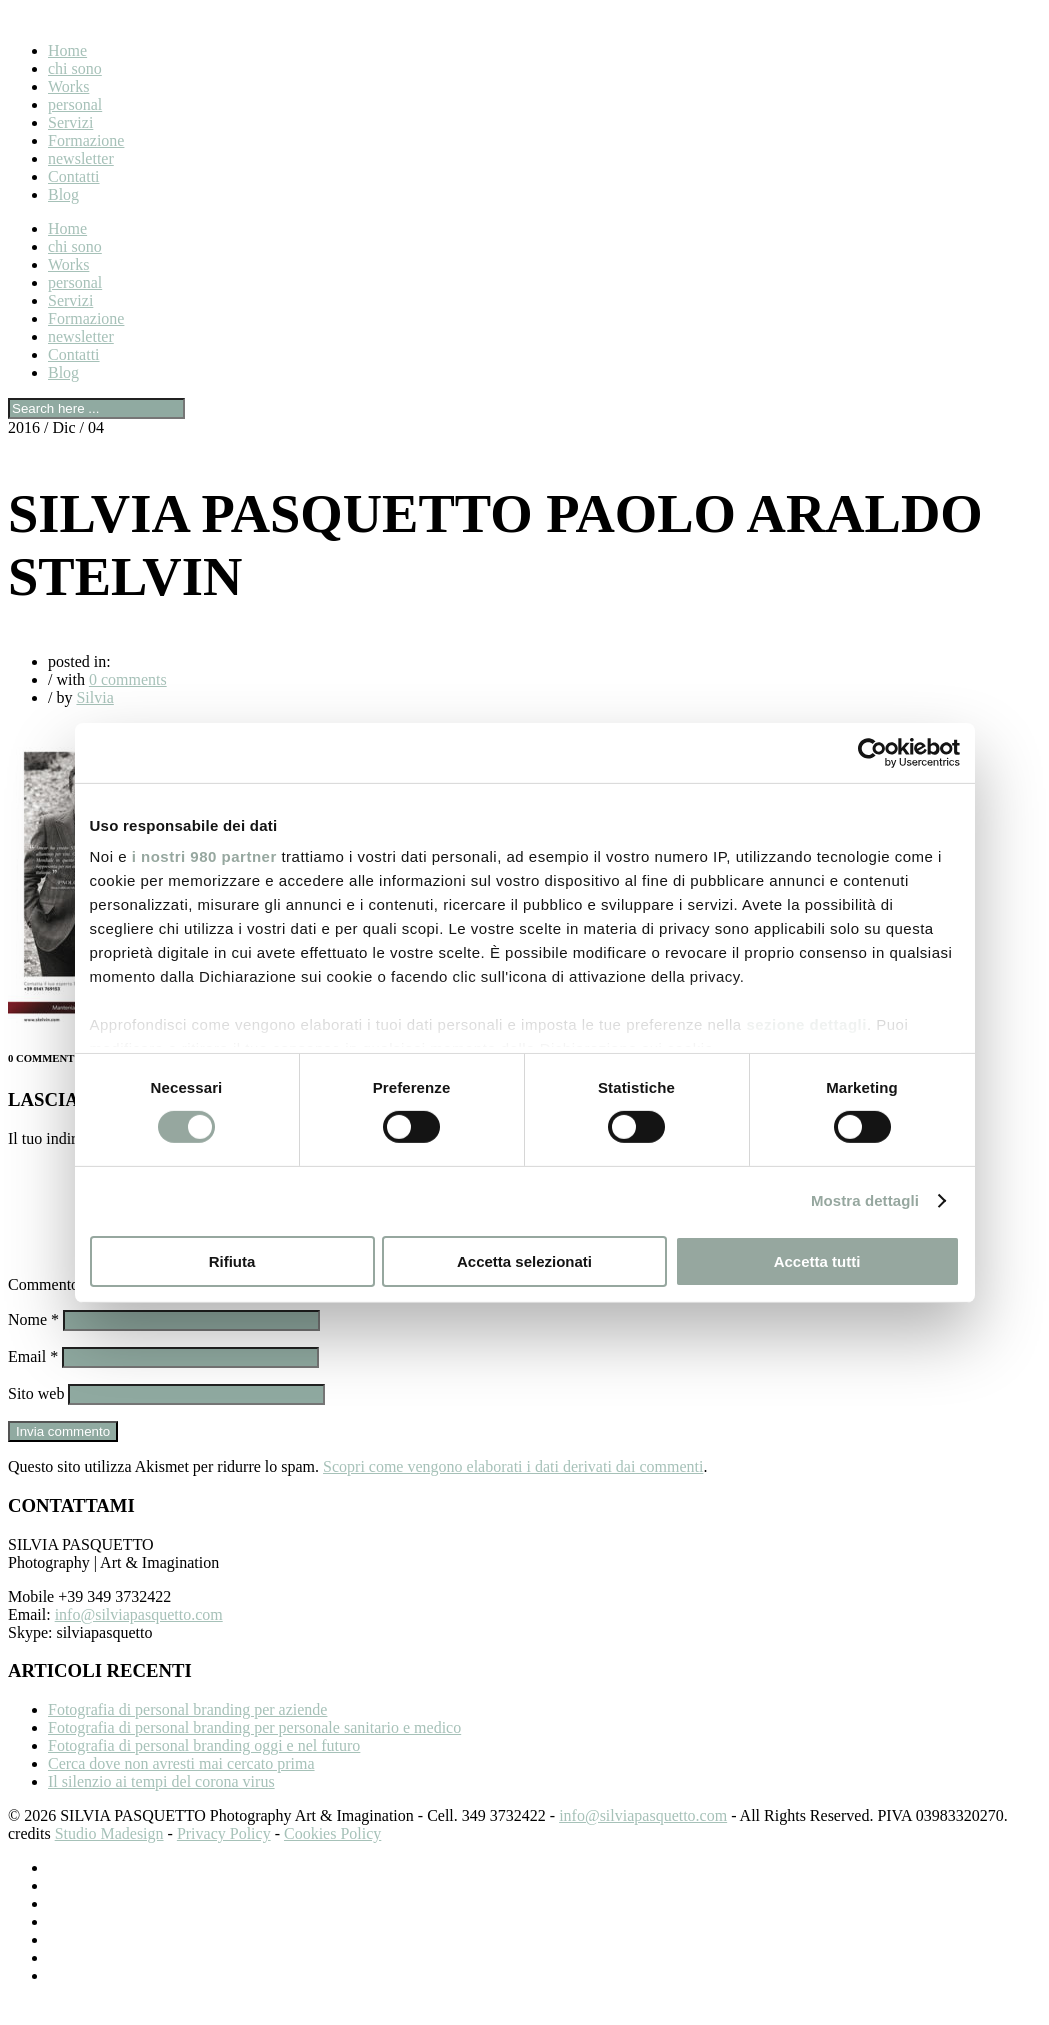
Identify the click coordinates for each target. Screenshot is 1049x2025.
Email (33, 1380)
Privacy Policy (224, 1857)
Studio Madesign (109, 1857)
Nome (33, 1343)
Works (68, 86)
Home (67, 50)
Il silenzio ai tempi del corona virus (161, 1805)
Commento (49, 1308)
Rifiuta (232, 1261)
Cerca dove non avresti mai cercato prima (181, 1787)
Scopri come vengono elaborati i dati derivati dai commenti (513, 1490)
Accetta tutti (817, 1261)
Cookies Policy (332, 1857)
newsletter (81, 158)
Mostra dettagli (865, 1200)
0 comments (128, 679)
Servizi (70, 122)
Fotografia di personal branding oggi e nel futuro (204, 1769)
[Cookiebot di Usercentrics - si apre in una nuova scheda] (872, 752)
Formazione (86, 140)
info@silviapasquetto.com (139, 1638)
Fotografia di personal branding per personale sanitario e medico (254, 1751)
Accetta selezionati (524, 1261)
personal (75, 104)
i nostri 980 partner (204, 856)
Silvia (94, 697)
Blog (63, 194)
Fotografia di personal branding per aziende (187, 1733)
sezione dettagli (806, 1024)
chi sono (75, 68)
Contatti (74, 176)
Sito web (36, 1417)
